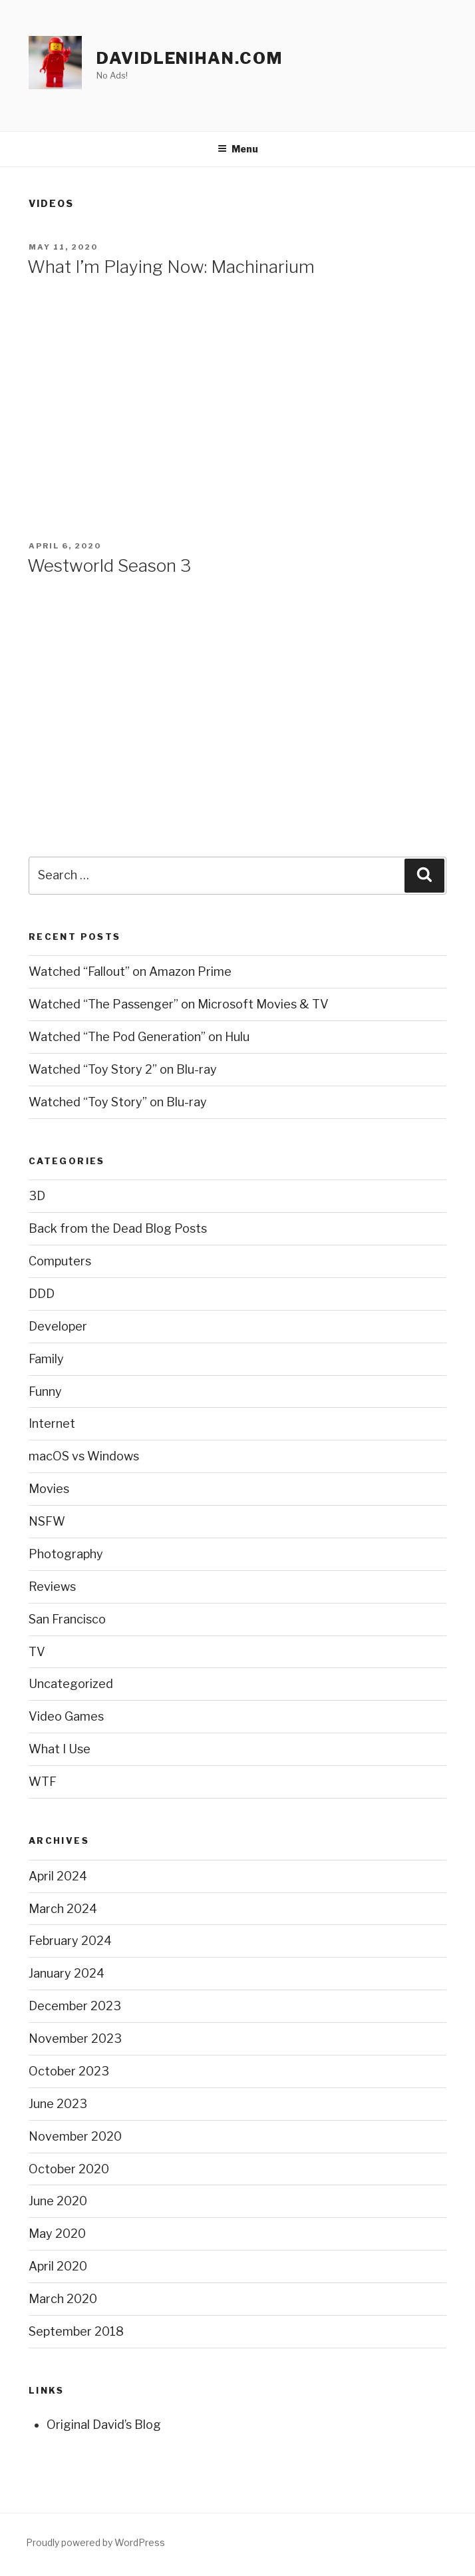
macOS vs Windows (84, 1456)
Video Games (66, 1716)
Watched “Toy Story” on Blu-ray (118, 1102)
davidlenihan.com (189, 58)
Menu (238, 148)
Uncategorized (71, 1684)
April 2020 (58, 2266)
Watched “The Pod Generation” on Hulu (139, 1037)
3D (37, 1196)
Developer (58, 1326)
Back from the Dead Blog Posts (118, 1228)
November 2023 (75, 2038)
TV (37, 1652)
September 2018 (76, 2331)
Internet (52, 1423)
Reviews (52, 1587)
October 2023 (69, 2071)
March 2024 (63, 1909)
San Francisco (67, 1619)
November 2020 (75, 2136)
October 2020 (69, 2169)
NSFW (47, 1521)
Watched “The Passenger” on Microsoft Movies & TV (179, 1004)
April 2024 (58, 1876)
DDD (42, 1294)
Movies (49, 1489)
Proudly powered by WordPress (95, 2542)
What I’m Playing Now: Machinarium (171, 266)
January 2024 (66, 1973)
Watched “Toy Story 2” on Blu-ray (123, 1069)
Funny (45, 1391)
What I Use (59, 1749)
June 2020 (58, 2201)
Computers (60, 1261)
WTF (43, 1782)
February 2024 (70, 1941)
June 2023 (58, 2104)
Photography (66, 1554)
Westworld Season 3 (109, 565)
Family (46, 1359)
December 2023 (75, 2006)
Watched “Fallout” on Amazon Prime (130, 971)
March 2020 (63, 2299)
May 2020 (57, 2234)
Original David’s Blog (104, 2425)
